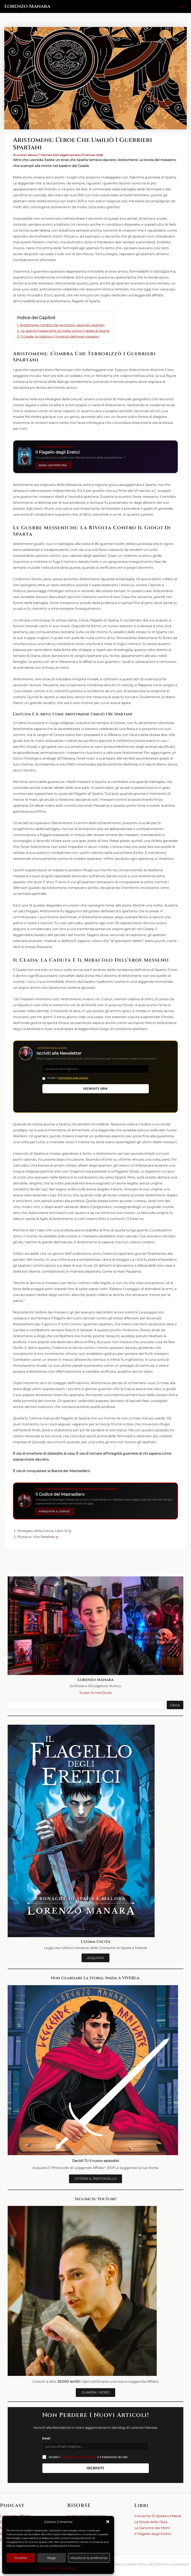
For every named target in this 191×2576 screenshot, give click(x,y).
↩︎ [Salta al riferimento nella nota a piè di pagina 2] (57, 1537)
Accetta (21, 2558)
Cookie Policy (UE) (139, 2564)
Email (47, 2439)
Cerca (175, 1705)
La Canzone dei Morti (152, 2528)
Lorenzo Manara (27, 6)
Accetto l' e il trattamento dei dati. (88, 2458)
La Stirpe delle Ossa (150, 2522)
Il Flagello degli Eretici (152, 2534)
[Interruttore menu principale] (182, 6)
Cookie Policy (47, 2567)
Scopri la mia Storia (95, 1692)
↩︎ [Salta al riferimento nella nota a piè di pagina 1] (70, 1531)
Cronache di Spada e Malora (157, 2516)
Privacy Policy (67, 2567)
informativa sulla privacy (73, 1078)
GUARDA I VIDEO (96, 2393)
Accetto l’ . (68, 1078)
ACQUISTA (95, 1958)
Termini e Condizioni (172, 2564)
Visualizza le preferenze (89, 2558)
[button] (108, 2521)
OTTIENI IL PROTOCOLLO (95, 2179)
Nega (51, 2558)
